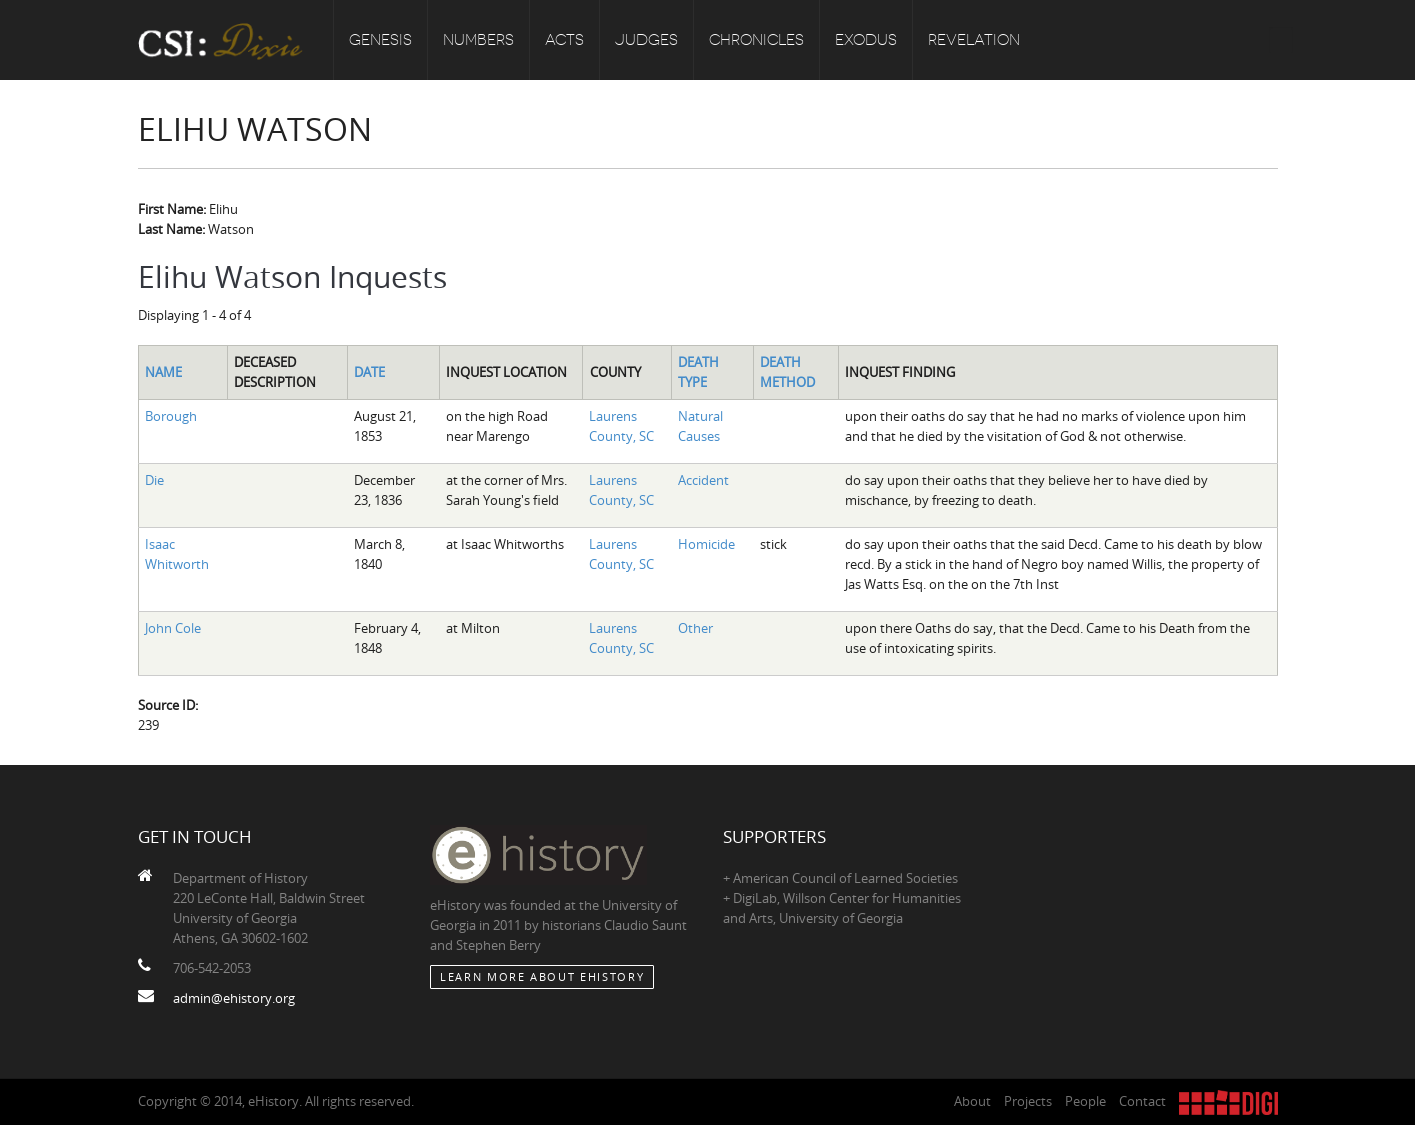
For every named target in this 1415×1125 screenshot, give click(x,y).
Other (695, 628)
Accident (703, 480)
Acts (564, 40)
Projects (1028, 1101)
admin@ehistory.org (234, 998)
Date (369, 372)
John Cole (173, 628)
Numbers (478, 40)
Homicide (706, 544)
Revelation (974, 40)
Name (163, 372)
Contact (1142, 1101)
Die (154, 480)
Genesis (380, 40)
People (1085, 1101)
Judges (646, 40)
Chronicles (756, 40)
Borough (171, 416)
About (972, 1101)
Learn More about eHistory (542, 976)
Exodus (866, 40)
